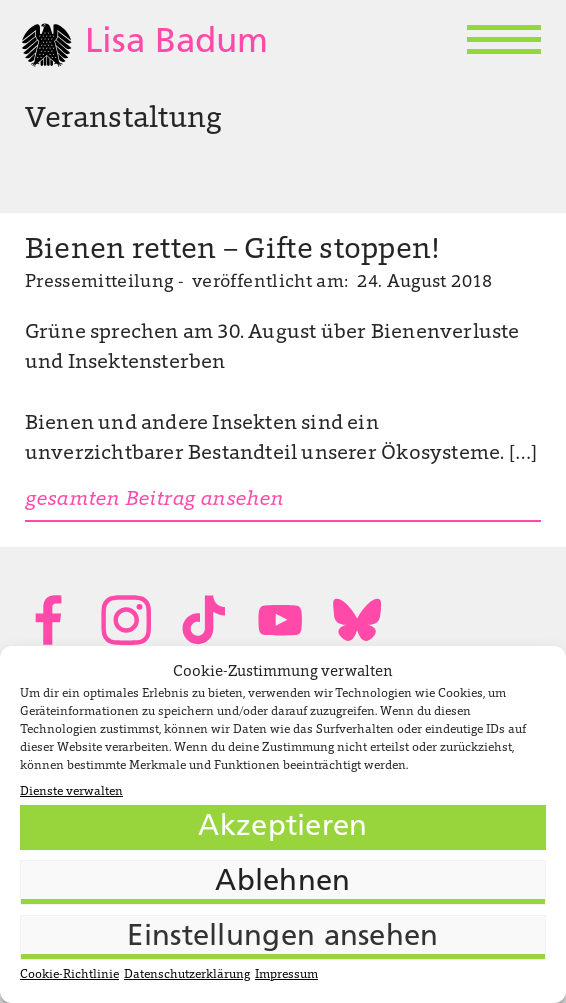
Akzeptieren (282, 827)
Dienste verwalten (71, 792)
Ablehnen (282, 882)
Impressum (286, 975)
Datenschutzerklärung (187, 975)
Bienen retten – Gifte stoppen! (232, 251)
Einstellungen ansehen (282, 937)
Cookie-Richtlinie (69, 975)
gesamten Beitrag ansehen (154, 500)
